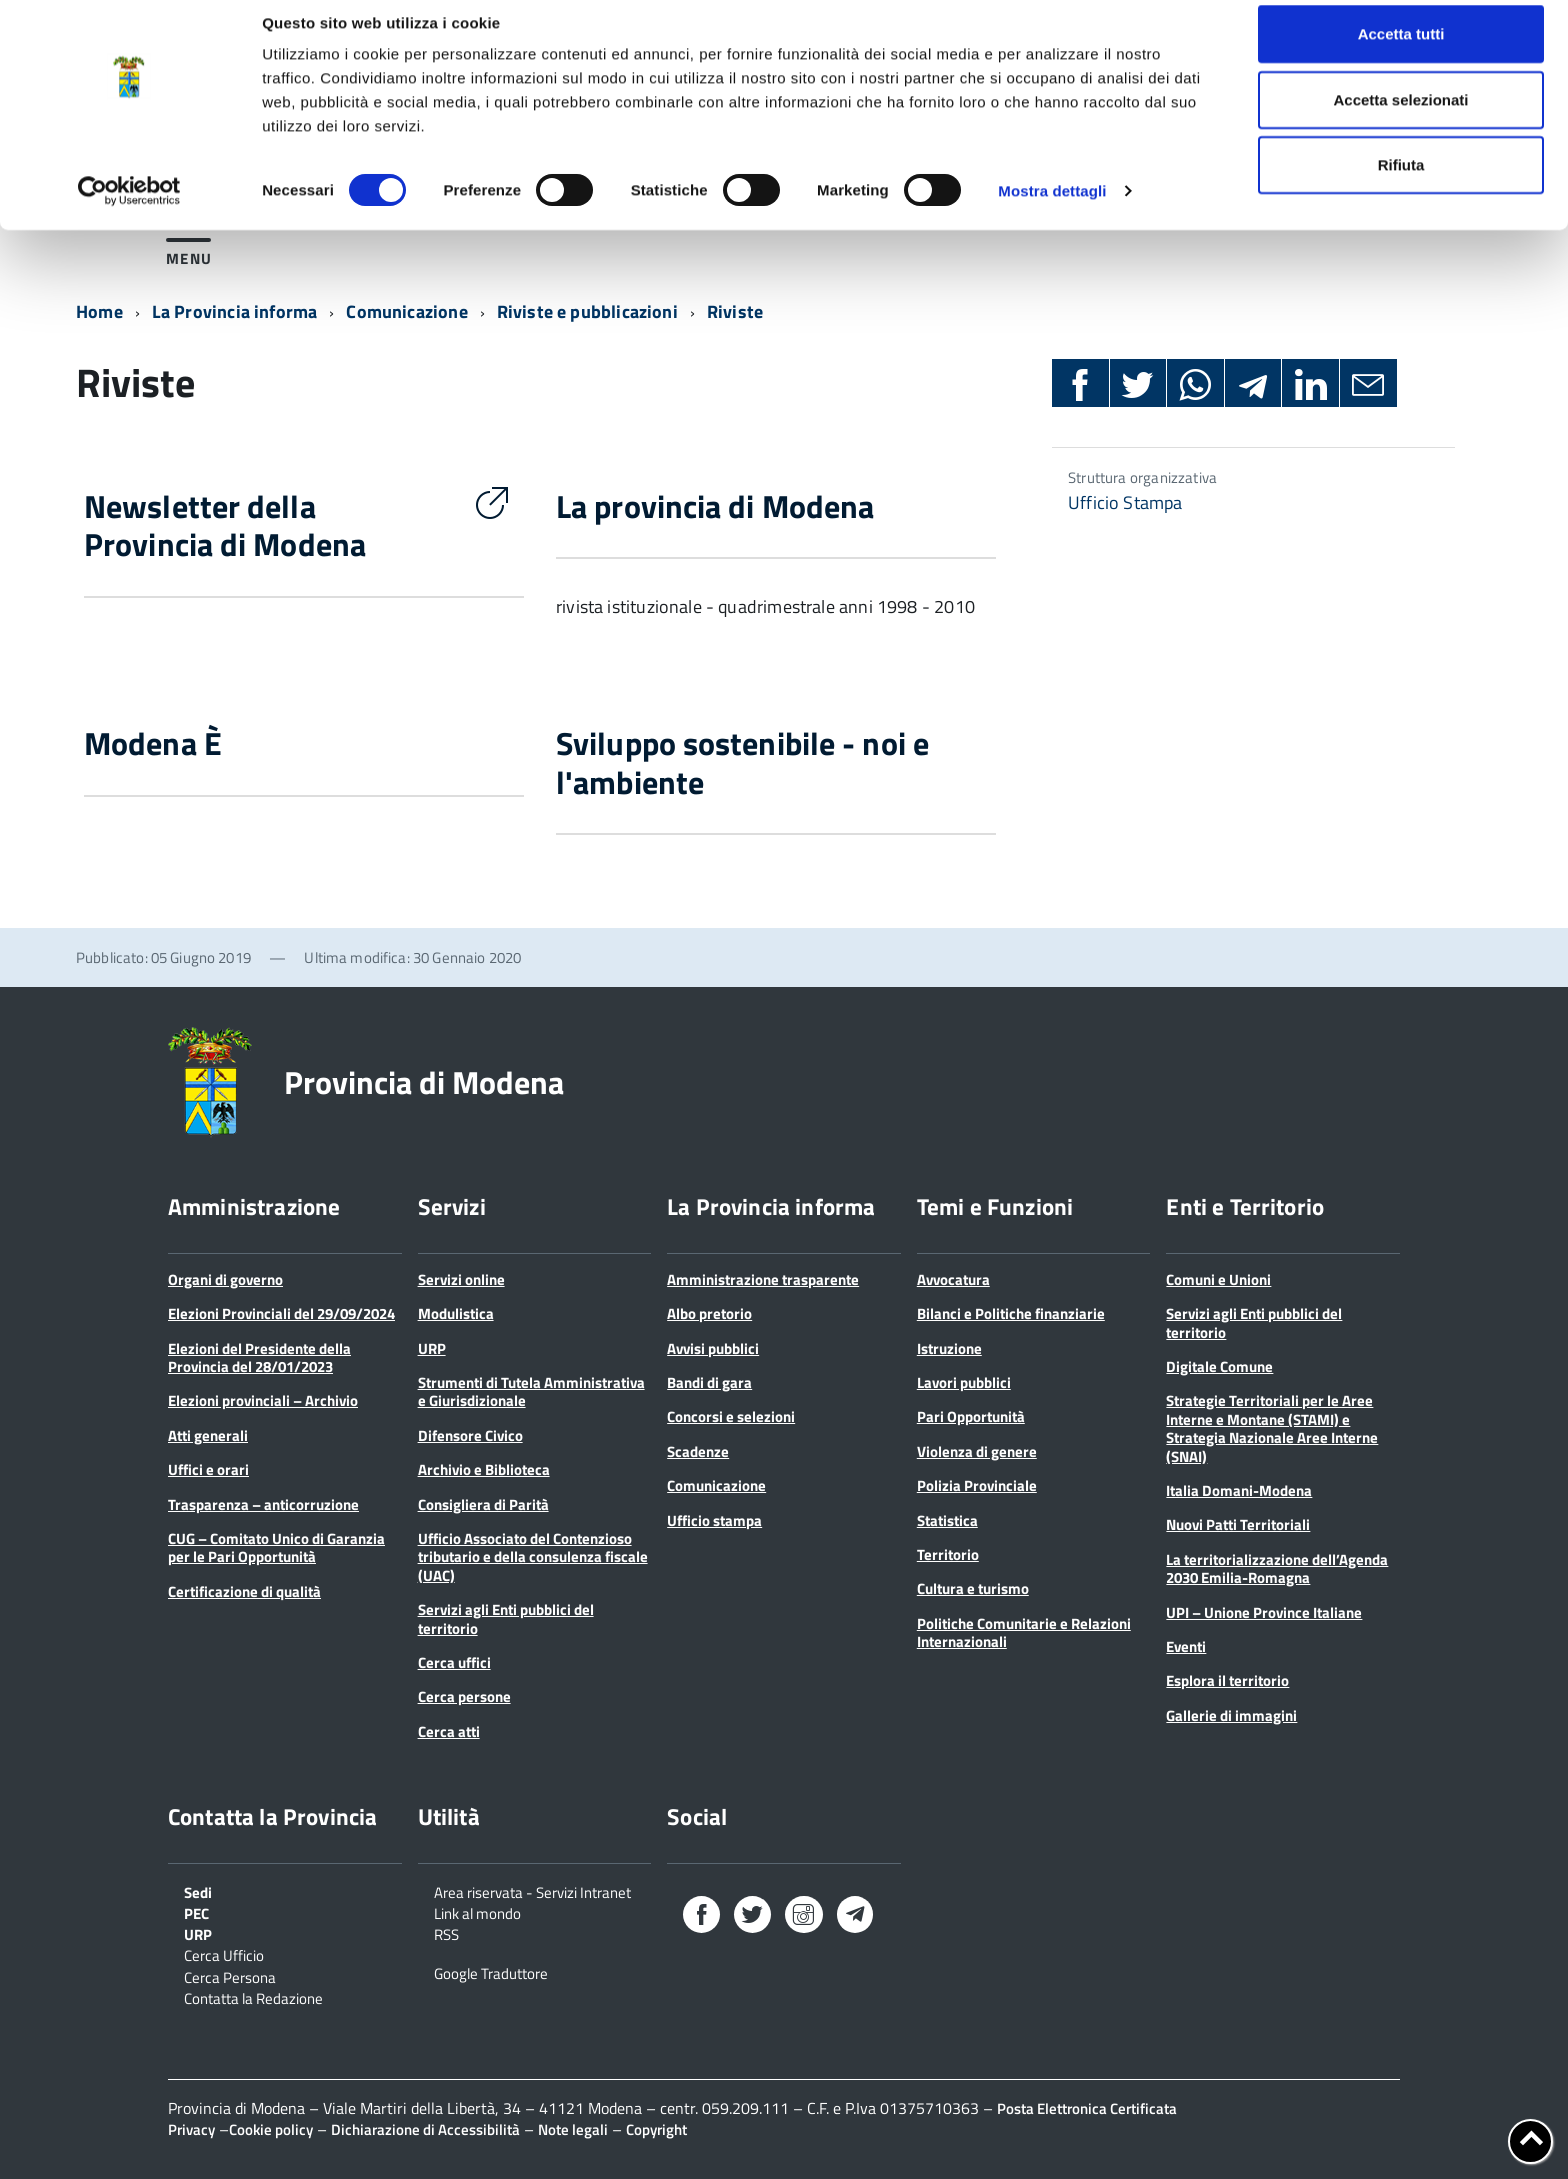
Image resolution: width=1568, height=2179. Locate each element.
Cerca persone (464, 1696)
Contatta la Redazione (253, 1997)
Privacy (191, 2129)
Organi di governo (225, 1279)
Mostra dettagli (1052, 209)
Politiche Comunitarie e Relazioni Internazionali (1024, 1632)
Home (99, 311)
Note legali (573, 2129)
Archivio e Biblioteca (484, 1469)
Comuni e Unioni (1218, 1279)
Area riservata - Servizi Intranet (532, 1891)
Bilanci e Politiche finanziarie (1011, 1313)
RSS (446, 1933)
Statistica (947, 1520)
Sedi (198, 1891)
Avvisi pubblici (713, 1348)
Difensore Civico (470, 1435)
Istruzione (949, 1348)
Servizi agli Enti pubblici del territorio (506, 1618)
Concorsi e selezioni (731, 1416)
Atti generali (208, 1435)
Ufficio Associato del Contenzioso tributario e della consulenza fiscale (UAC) (533, 1557)
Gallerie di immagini (1231, 1715)
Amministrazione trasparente (763, 1279)
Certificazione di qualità (244, 1591)
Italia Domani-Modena (1239, 1490)
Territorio (948, 1554)
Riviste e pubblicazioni (587, 311)
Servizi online (461, 1279)
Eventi (1186, 1646)
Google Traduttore (491, 1972)
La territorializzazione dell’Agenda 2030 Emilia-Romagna (1277, 1568)
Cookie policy (271, 2129)
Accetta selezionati (1400, 118)
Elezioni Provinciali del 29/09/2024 (281, 1313)
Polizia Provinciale (977, 1485)
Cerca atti (449, 1731)
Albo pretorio (709, 1313)
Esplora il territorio (1227, 1680)
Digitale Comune (1219, 1366)
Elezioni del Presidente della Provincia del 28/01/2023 (259, 1357)
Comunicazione (406, 311)
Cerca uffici (454, 1662)
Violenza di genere (977, 1451)
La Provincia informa (235, 311)
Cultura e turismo (973, 1588)
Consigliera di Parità (483, 1504)
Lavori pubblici (964, 1382)
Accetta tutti (1401, 52)
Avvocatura (953, 1279)
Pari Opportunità (971, 1416)
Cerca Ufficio (224, 1954)
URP (432, 1348)
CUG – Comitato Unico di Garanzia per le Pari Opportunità (276, 1547)
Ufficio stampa (714, 1520)
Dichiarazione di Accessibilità (425, 2129)
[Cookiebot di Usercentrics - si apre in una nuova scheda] (129, 210)
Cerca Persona (230, 1976)
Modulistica (456, 1313)
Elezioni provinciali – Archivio (263, 1400)
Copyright (656, 2129)
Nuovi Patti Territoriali (1238, 1524)
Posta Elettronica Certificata (1087, 2108)
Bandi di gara (709, 1382)
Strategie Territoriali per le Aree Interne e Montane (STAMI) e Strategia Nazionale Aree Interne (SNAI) (1272, 1428)
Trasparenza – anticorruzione (263, 1504)
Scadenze (698, 1451)
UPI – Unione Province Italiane (1264, 1612)
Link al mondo (477, 1912)
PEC (196, 1912)
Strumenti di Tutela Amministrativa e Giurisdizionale (531, 1391)
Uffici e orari (208, 1469)
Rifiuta (1401, 183)
